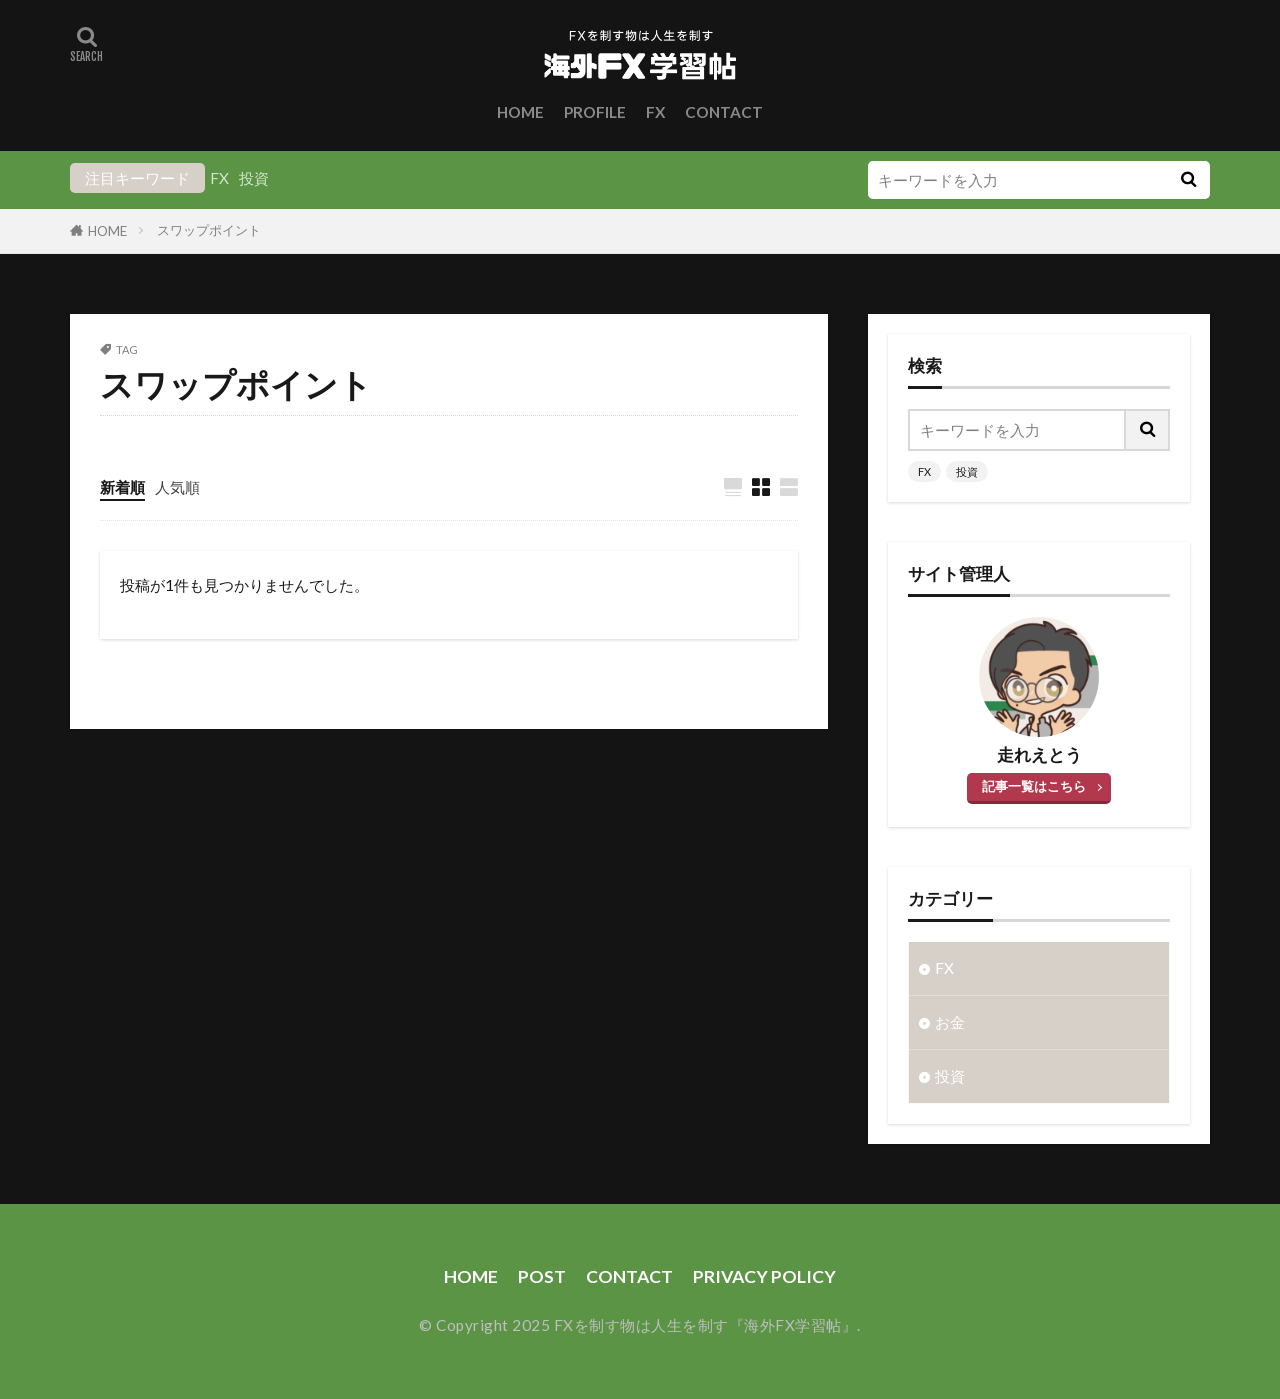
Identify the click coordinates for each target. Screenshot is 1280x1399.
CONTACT (724, 112)
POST (542, 1276)
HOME (520, 112)
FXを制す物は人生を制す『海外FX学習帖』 (706, 1325)
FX (655, 112)
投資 (254, 178)
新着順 (122, 487)
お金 (950, 1022)
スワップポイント (209, 230)
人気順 (177, 487)
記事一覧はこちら (1034, 786)
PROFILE (595, 112)
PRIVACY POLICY (764, 1276)
